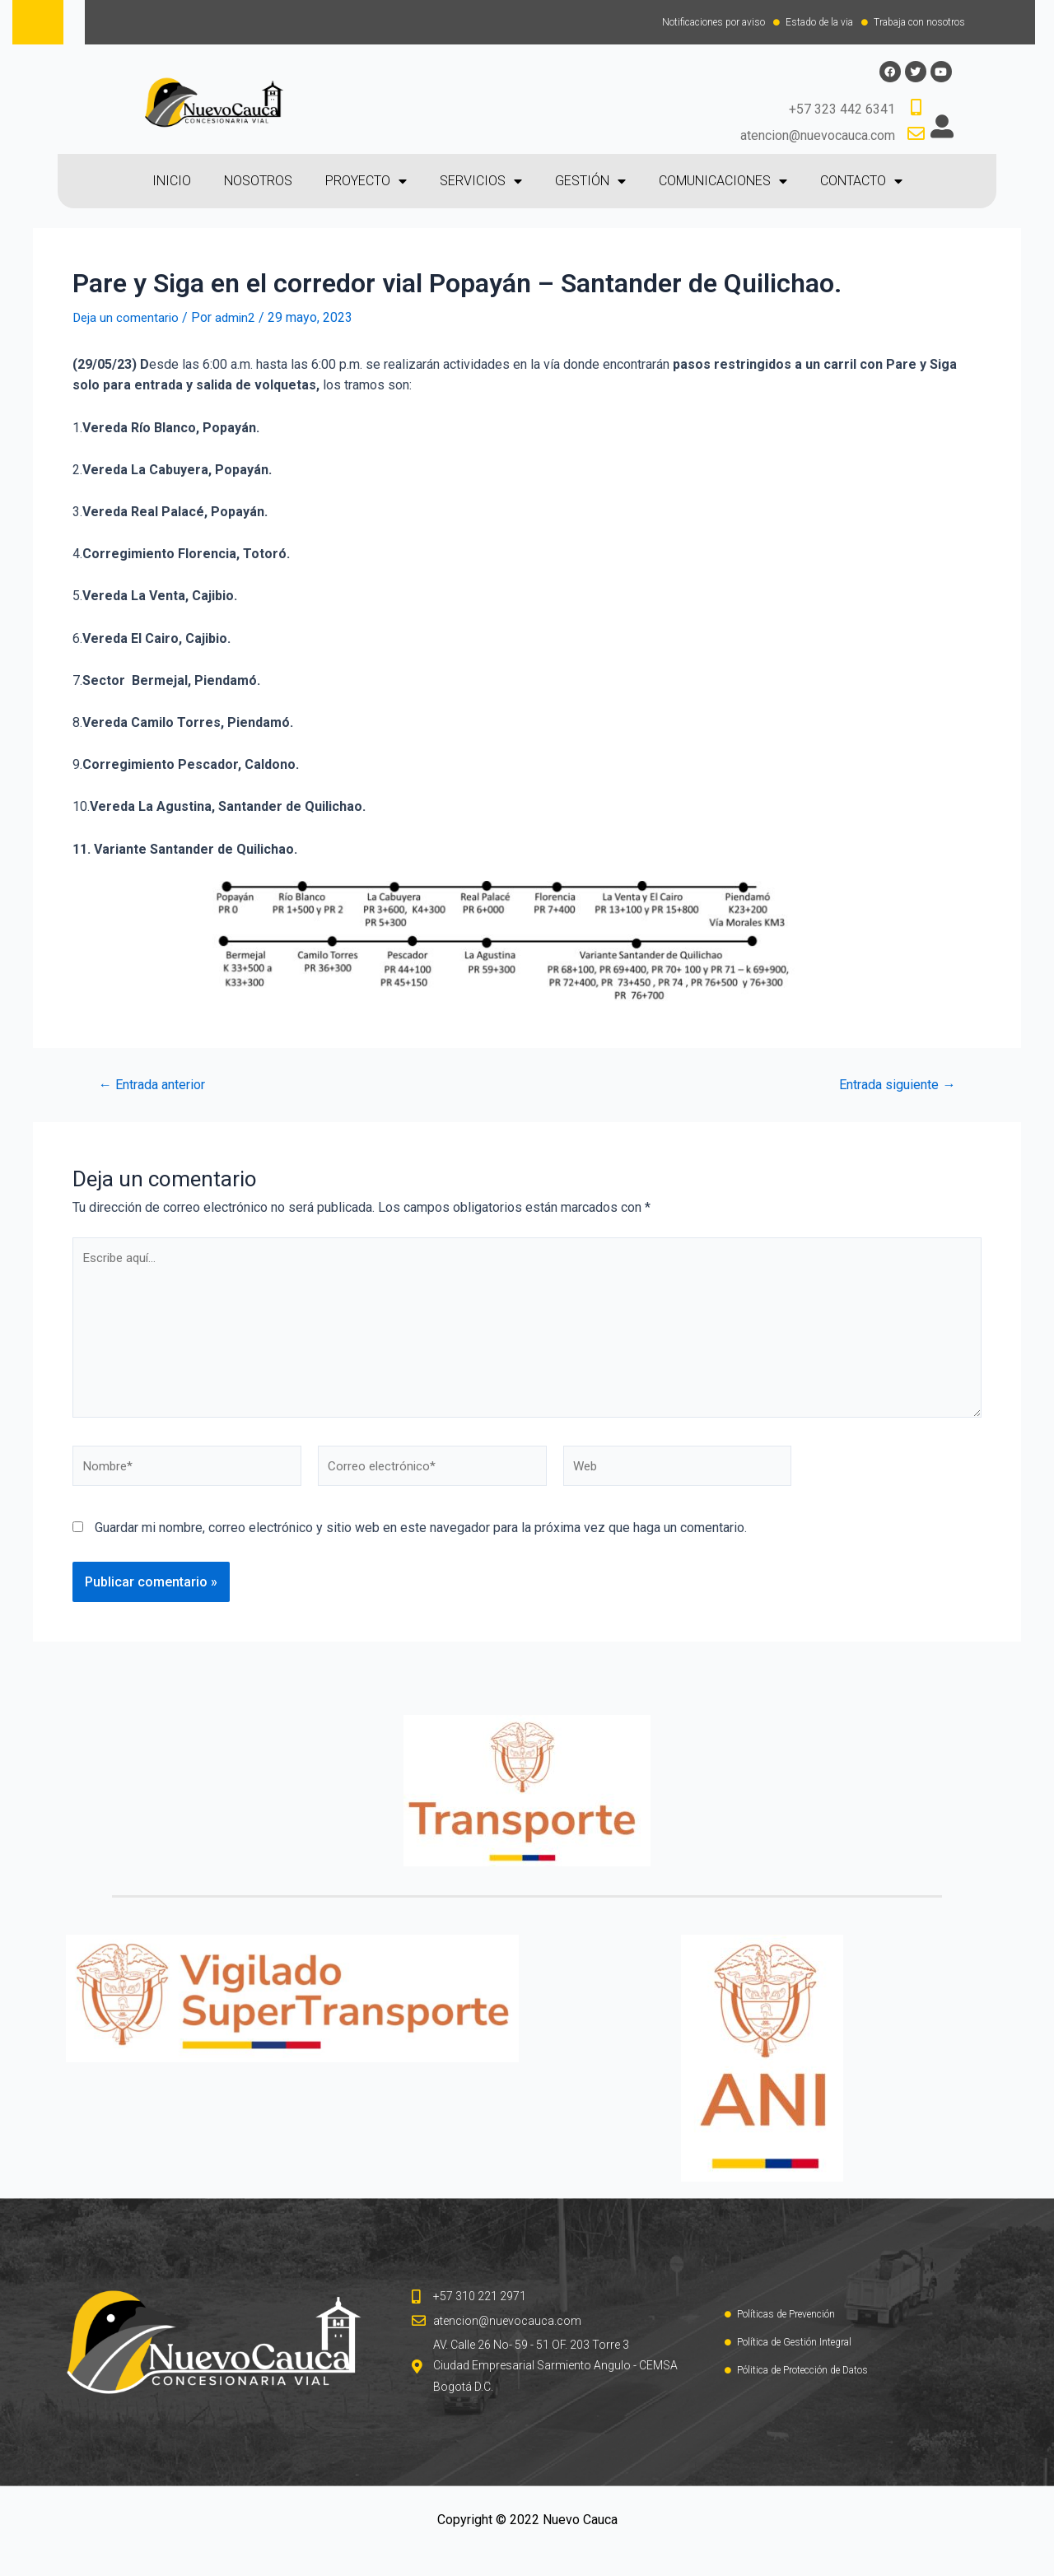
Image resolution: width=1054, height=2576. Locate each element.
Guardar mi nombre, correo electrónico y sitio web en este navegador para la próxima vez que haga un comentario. (421, 1540)
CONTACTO (861, 183)
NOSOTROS (258, 182)
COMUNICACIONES (723, 183)
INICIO (171, 182)
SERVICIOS (481, 183)
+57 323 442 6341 (842, 111)
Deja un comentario (127, 318)
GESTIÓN (590, 183)
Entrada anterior (158, 1085)
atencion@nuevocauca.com (817, 136)
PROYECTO (366, 183)
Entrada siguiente (891, 1085)
